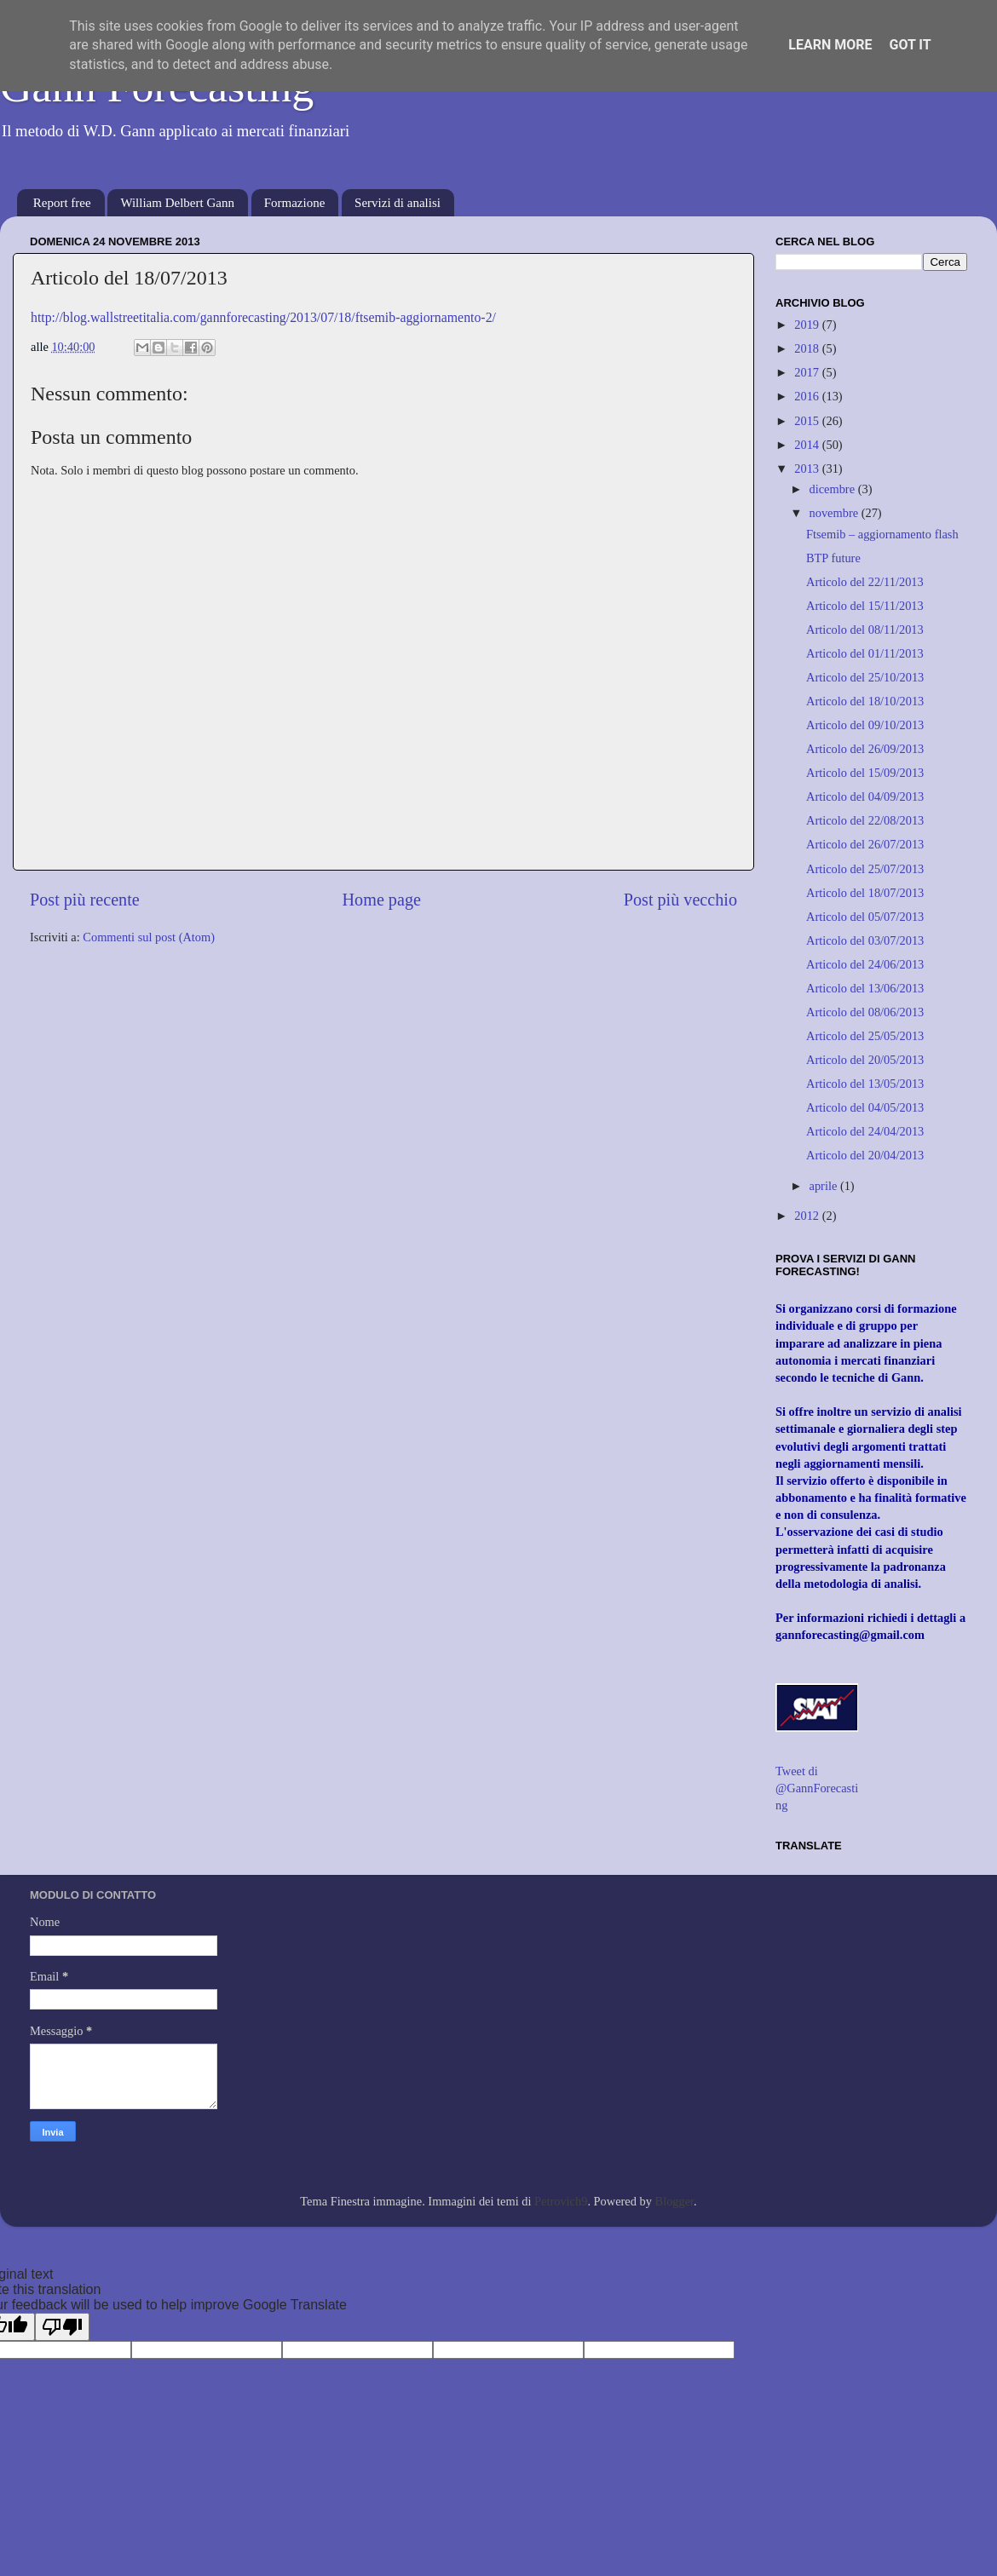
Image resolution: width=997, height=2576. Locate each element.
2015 (807, 421)
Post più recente (85, 899)
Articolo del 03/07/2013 (865, 940)
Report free (62, 203)
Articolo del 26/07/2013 (865, 844)
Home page (382, 899)
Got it (910, 45)
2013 (807, 468)
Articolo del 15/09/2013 (865, 772)
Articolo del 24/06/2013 (865, 964)
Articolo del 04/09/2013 (865, 796)
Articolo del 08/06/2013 (865, 1012)
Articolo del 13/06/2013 (865, 988)
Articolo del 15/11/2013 (865, 605)
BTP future (833, 558)
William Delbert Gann (177, 203)
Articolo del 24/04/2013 (865, 1131)
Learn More (830, 45)
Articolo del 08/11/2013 (865, 629)
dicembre (834, 489)
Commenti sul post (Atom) (149, 937)
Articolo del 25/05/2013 (865, 1036)
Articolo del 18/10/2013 (865, 701)
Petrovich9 (560, 2201)
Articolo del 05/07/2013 (865, 916)
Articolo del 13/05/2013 (865, 1083)
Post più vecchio (680, 899)
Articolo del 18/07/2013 (865, 893)
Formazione (295, 203)
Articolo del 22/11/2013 (865, 582)
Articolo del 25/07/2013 (865, 869)
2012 (807, 1215)
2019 (807, 324)
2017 (807, 372)
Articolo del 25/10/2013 (865, 677)
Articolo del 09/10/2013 (865, 725)
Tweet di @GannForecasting (816, 1788)
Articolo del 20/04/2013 (865, 1155)
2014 (807, 444)
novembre (836, 513)
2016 (807, 396)
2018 (807, 348)
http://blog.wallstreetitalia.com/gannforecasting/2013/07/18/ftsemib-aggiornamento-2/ (263, 317)
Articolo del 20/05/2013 (865, 1060)
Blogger (674, 2201)
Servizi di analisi (397, 203)
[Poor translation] (62, 2327)
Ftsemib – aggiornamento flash (882, 534)
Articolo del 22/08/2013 (865, 820)
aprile (825, 1186)
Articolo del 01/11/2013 (865, 653)
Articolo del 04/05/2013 (865, 1107)
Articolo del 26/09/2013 (865, 749)
